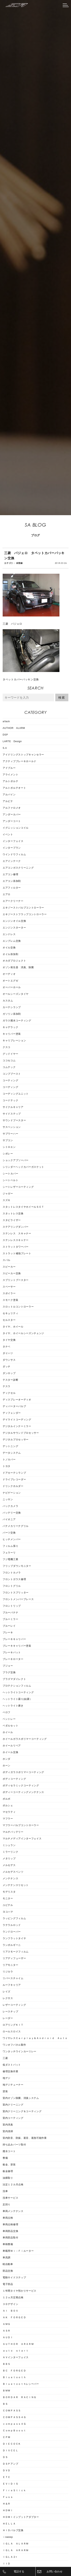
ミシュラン (9, 1845)
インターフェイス (13, 841)
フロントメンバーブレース (18, 1599)
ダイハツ (8, 1353)
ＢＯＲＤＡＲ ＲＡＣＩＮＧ (19, 2397)
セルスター (9, 1320)
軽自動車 (8, 2264)
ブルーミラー (10, 1619)
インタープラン (12, 848)
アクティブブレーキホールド (19, 761)
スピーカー (9, 1266)
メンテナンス (10, 1878)
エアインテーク (12, 861)
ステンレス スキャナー (17, 1233)
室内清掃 (8, 2131)
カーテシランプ (12, 1007)
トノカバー (9, 1459)
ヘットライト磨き (13, 1705)
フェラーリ (9, 1552)
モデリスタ (9, 1892)
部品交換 (8, 2271)
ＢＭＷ (6, 2390)
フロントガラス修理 (14, 1579)
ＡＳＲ (6, 2330)
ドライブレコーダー (14, 1479)
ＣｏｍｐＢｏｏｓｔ (14, 2430)
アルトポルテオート (14, 788)
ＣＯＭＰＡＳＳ (12, 2410)
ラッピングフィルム (14, 1918)
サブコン (8, 1140)
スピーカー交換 (12, 1273)
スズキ (6, 1200)
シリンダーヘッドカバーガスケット (23, 1167)
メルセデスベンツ (13, 1872)
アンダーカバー (12, 814)
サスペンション (12, 1127)
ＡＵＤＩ (8, 2337)
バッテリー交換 (12, 1512)
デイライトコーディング (17, 1419)
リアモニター (10, 1965)
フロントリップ (12, 1606)
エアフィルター (12, 887)
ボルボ (6, 1799)
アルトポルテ (10, 781)
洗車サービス (10, 2198)
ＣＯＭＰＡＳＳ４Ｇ (14, 2417)
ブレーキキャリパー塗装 (17, 1646)
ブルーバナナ (10, 1612)
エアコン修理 (10, 874)
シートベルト (10, 1180)
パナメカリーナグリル (16, 1526)
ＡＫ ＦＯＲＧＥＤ (14, 2317)
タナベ (6, 1346)
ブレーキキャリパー (14, 1639)
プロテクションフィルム (17, 1685)
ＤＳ (5, 2457)
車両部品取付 (10, 2237)
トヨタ (6, 1466)
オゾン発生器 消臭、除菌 (18, 967)
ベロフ (6, 1712)
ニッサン (8, 1499)
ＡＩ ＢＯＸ (10, 2310)
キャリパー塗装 (12, 1034)
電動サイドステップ (14, 2277)
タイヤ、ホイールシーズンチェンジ (23, 1333)
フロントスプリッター (16, 1592)
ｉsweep (8, 2537)
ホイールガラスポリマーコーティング (25, 1739)
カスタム (8, 1000)
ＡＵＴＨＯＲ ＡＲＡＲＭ (18, 2344)
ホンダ (6, 1759)
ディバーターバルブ (14, 1406)
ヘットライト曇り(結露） (17, 1699)
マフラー (8, 1818)
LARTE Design (12, 741)
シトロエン (9, 1147)
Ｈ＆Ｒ (6, 2503)
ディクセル (9, 1393)
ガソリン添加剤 (12, 1014)
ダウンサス (9, 1360)
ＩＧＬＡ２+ (10, 2557)
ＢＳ (5, 2404)
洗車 (5, 2191)
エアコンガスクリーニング (18, 867)
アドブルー (9, 768)
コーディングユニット (16, 1093)
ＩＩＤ (6, 2563)
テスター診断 (10, 1380)
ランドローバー (12, 1931)
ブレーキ (8, 1632)
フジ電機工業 (10, 1559)
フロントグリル (12, 1586)
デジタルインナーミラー (17, 1426)
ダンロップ (9, 1373)
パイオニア (9, 1519)
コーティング (10, 1080)
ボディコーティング (14, 1779)
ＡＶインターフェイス (16, 2357)
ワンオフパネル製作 (14, 2045)
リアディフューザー (14, 1958)
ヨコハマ (8, 1911)
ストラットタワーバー (16, 1247)
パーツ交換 (9, 1532)
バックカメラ (10, 1506)
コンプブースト (12, 1074)
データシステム (12, 1453)
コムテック (9, 1067)
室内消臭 (8, 2124)
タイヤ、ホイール (13, 1326)
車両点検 (8, 2218)
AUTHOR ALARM (14, 728)
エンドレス (9, 934)
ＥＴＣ (6, 2477)
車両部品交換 (10, 2231)
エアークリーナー (13, 901)
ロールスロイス (12, 2031)
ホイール (8, 1732)
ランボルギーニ (12, 1945)
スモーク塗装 (10, 1300)
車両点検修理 (10, 2224)
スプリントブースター (16, 1280)
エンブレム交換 (12, 941)
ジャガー (8, 1193)
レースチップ (10, 2011)
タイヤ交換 (9, 1340)
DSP (5, 734)
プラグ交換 (9, 1672)
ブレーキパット (12, 1652)
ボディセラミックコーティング (21, 1785)
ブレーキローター (13, 1659)
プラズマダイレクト (14, 1679)
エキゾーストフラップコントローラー (25, 914)
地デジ (6, 2078)
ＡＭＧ (6, 2324)
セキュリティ (10, 1313)
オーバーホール (12, 987)
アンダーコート (12, 821)
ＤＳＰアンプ (10, 2464)
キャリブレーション (14, 1040)
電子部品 (8, 2284)
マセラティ (9, 1812)
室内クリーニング (13, 2104)
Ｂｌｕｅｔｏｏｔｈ (14, 2377)
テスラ (6, 1386)
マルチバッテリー (13, 1832)
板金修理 (8, 2171)
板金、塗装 (9, 2164)
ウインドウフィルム (14, 854)
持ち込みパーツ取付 (14, 2144)
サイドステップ (12, 1113)
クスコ (6, 1047)
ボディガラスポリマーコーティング (23, 1772)
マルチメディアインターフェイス (22, 1838)
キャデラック (10, 1027)
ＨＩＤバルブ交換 (13, 2530)
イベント (8, 834)
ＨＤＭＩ (8, 2510)
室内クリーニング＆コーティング (22, 2111)
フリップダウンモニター (17, 1566)
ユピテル (8, 1905)
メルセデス (9, 1865)
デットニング (10, 1446)
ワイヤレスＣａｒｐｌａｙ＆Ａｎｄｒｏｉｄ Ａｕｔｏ (35, 2038)
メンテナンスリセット (16, 1885)
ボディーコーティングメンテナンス (23, 1792)
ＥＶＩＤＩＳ (10, 2483)
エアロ (6, 894)
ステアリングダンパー (16, 1227)
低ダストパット (12, 2064)
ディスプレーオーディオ (17, 1399)
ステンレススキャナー (16, 1240)
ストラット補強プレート (17, 1253)
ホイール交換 (10, 1752)
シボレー (8, 1153)
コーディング (10, 1087)
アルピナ (8, 801)
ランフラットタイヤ (14, 1938)
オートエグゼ (10, 980)
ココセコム (9, 1060)
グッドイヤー (10, 1054)
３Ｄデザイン (10, 2304)
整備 (5, 2158)
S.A (5, 748)
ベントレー (9, 1719)
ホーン (6, 1765)
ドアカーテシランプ (14, 1473)
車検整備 (8, 2244)
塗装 (5, 2091)
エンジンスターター (14, 927)
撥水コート (9, 2151)
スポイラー (9, 1293)
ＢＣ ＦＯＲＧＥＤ (14, 2370)
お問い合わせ (54, 2571)
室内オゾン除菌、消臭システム (21, 2098)
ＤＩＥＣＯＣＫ (12, 2444)
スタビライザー (12, 1220)
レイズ (6, 1991)
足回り (6, 2204)
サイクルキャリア (13, 1107)
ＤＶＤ (6, 2470)
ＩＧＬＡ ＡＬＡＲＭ (16, 2543)
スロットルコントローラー (18, 1306)
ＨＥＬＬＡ (9, 2523)
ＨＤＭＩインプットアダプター (21, 2517)
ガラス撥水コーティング (17, 1020)
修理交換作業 (10, 2071)
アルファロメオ (12, 808)
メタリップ (9, 1858)
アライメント (10, 774)
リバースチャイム (13, 1978)
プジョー (8, 1665)
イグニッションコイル (16, 828)
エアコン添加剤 (12, 881)
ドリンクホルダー (13, 1486)
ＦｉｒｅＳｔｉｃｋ (14, 2490)
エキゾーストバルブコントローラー (23, 907)
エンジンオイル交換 (14, 921)
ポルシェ (8, 1805)
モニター (8, 1898)
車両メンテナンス (13, 2211)
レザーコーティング (14, 2005)
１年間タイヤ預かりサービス (19, 2291)
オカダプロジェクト (14, 960)
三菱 (5, 2058)
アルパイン (9, 794)
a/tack (6, 721)
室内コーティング (13, 2118)
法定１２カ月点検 (13, 2184)
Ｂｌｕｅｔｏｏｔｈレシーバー (21, 2384)
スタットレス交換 (13, 1213)
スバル (6, 1260)
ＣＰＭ (6, 2437)
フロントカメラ (12, 1572)
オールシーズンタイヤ (16, 994)
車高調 (6, 2257)
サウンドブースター (14, 1120)
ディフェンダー (12, 1413)
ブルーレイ (9, 1626)
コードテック (10, 1100)
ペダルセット (10, 1725)
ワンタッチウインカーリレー (19, 2051)
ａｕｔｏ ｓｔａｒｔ (16, 2350)
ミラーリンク (10, 1852)
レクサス (8, 1998)
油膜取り (8, 2178)
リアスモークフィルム (16, 1951)
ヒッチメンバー (12, 1539)
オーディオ (9, 974)
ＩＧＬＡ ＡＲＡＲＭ (16, 2550)
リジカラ (8, 1971)
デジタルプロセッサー (16, 1439)
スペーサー (9, 1286)
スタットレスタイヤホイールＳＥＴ (23, 1207)
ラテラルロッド (12, 1925)
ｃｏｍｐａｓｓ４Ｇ (14, 2424)
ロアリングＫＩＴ (13, 2025)
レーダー (8, 2018)
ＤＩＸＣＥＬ (10, 2450)
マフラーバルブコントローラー (21, 1825)
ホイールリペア (12, 1745)
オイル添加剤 (10, 954)
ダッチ (6, 1366)
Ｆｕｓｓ (8, 2497)
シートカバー (10, 1173)
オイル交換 (9, 947)
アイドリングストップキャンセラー (23, 754)
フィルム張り (10, 1546)
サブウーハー (10, 1133)
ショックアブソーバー (16, 1160)
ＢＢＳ (6, 2364)
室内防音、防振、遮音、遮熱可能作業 (25, 2138)
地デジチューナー (13, 2084)
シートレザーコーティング (18, 1187)
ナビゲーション (12, 1492)
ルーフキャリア (12, 1985)
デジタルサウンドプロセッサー (21, 1433)
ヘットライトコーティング (18, 1692)
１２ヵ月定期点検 (13, 2297)
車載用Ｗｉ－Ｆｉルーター (18, 2251)
